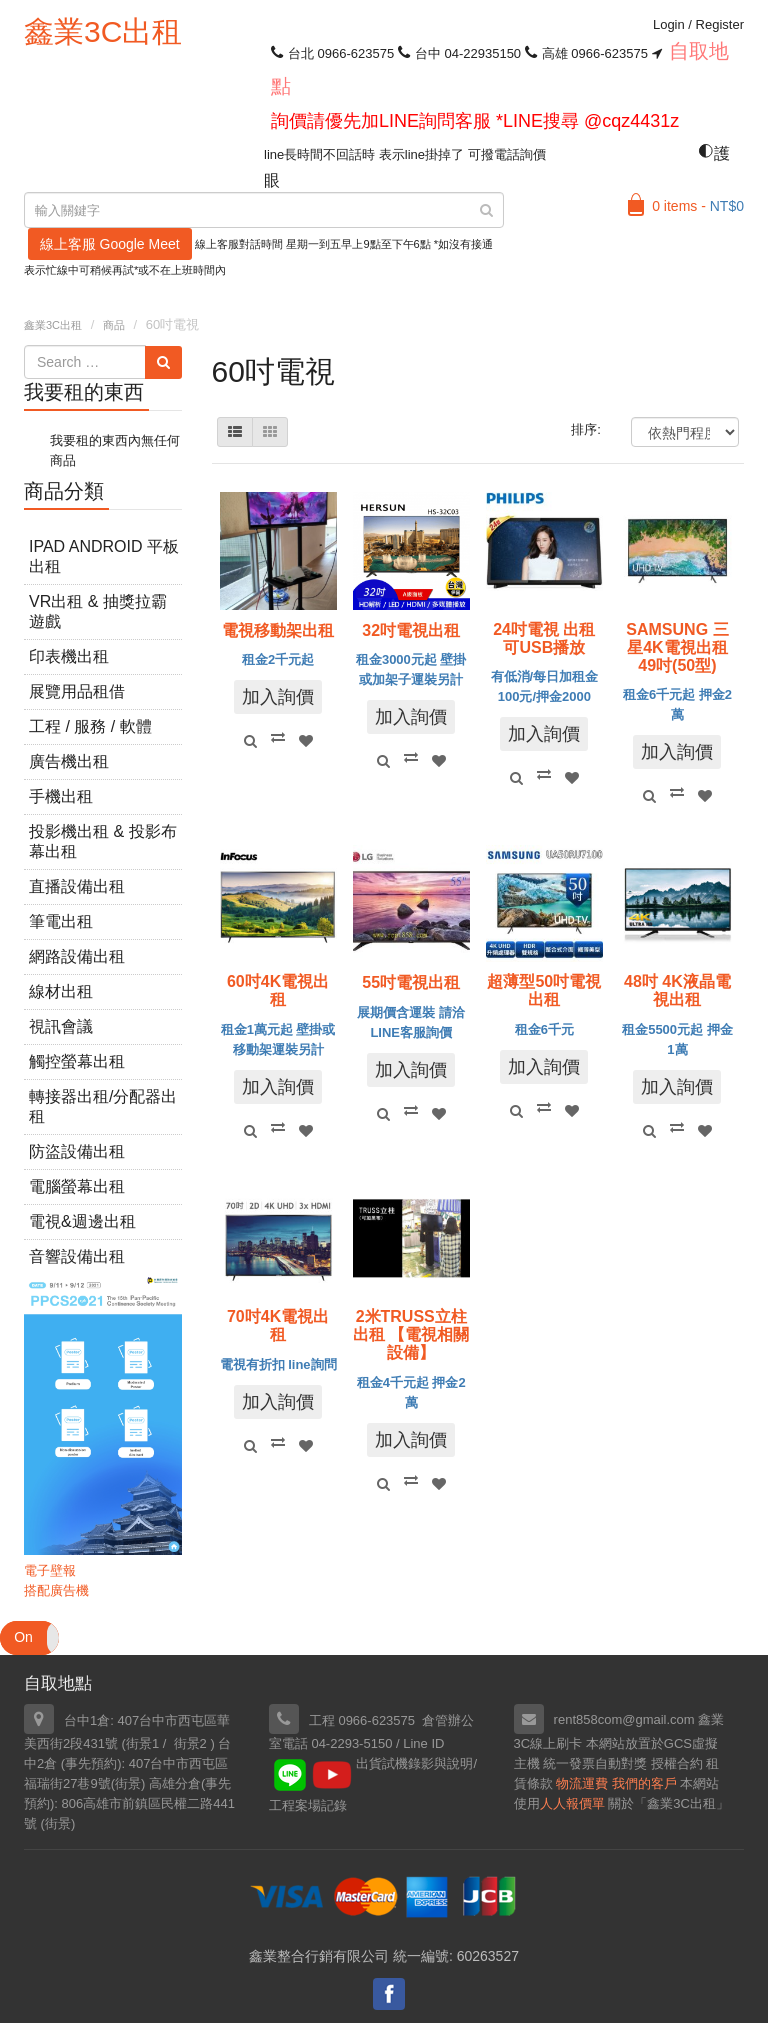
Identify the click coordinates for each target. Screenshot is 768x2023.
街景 (128, 1783)
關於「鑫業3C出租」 (668, 1803)
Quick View (250, 741)
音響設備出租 (77, 1256)
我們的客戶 (644, 1783)
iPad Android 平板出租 (104, 556)
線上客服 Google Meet (110, 244)
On (23, 1637)
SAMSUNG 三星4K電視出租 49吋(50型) (677, 647)
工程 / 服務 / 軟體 (90, 726)
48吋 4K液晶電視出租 (677, 990)
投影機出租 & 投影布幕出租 (103, 841)
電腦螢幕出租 (77, 1186)
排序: (586, 429)
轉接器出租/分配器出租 (103, 1106)
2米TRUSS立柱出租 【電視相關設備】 (411, 1334)
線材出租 (61, 991)
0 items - (698, 206)
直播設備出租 (77, 886)
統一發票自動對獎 (595, 1763)
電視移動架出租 (278, 630)
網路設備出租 (77, 956)
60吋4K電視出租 (278, 990)
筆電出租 (61, 921)
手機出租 (61, 796)
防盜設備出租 (77, 1151)
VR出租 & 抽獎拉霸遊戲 (98, 611)
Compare (278, 737)
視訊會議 (61, 1026)
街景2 (190, 1743)
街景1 (142, 1743)
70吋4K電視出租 (278, 1325)
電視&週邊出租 (82, 1221)
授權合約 (677, 1763)
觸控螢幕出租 (77, 1061)
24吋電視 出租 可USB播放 (544, 638)
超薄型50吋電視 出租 (544, 990)
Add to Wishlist (306, 741)
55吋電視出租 (411, 982)
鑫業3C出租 (103, 31)
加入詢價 (278, 697)
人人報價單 (572, 1803)
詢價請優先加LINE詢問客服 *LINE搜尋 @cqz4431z (475, 121)
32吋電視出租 (411, 630)
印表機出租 (69, 656)
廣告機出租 (69, 761)
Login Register (698, 24)
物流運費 (582, 1783)
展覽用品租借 (77, 691)
